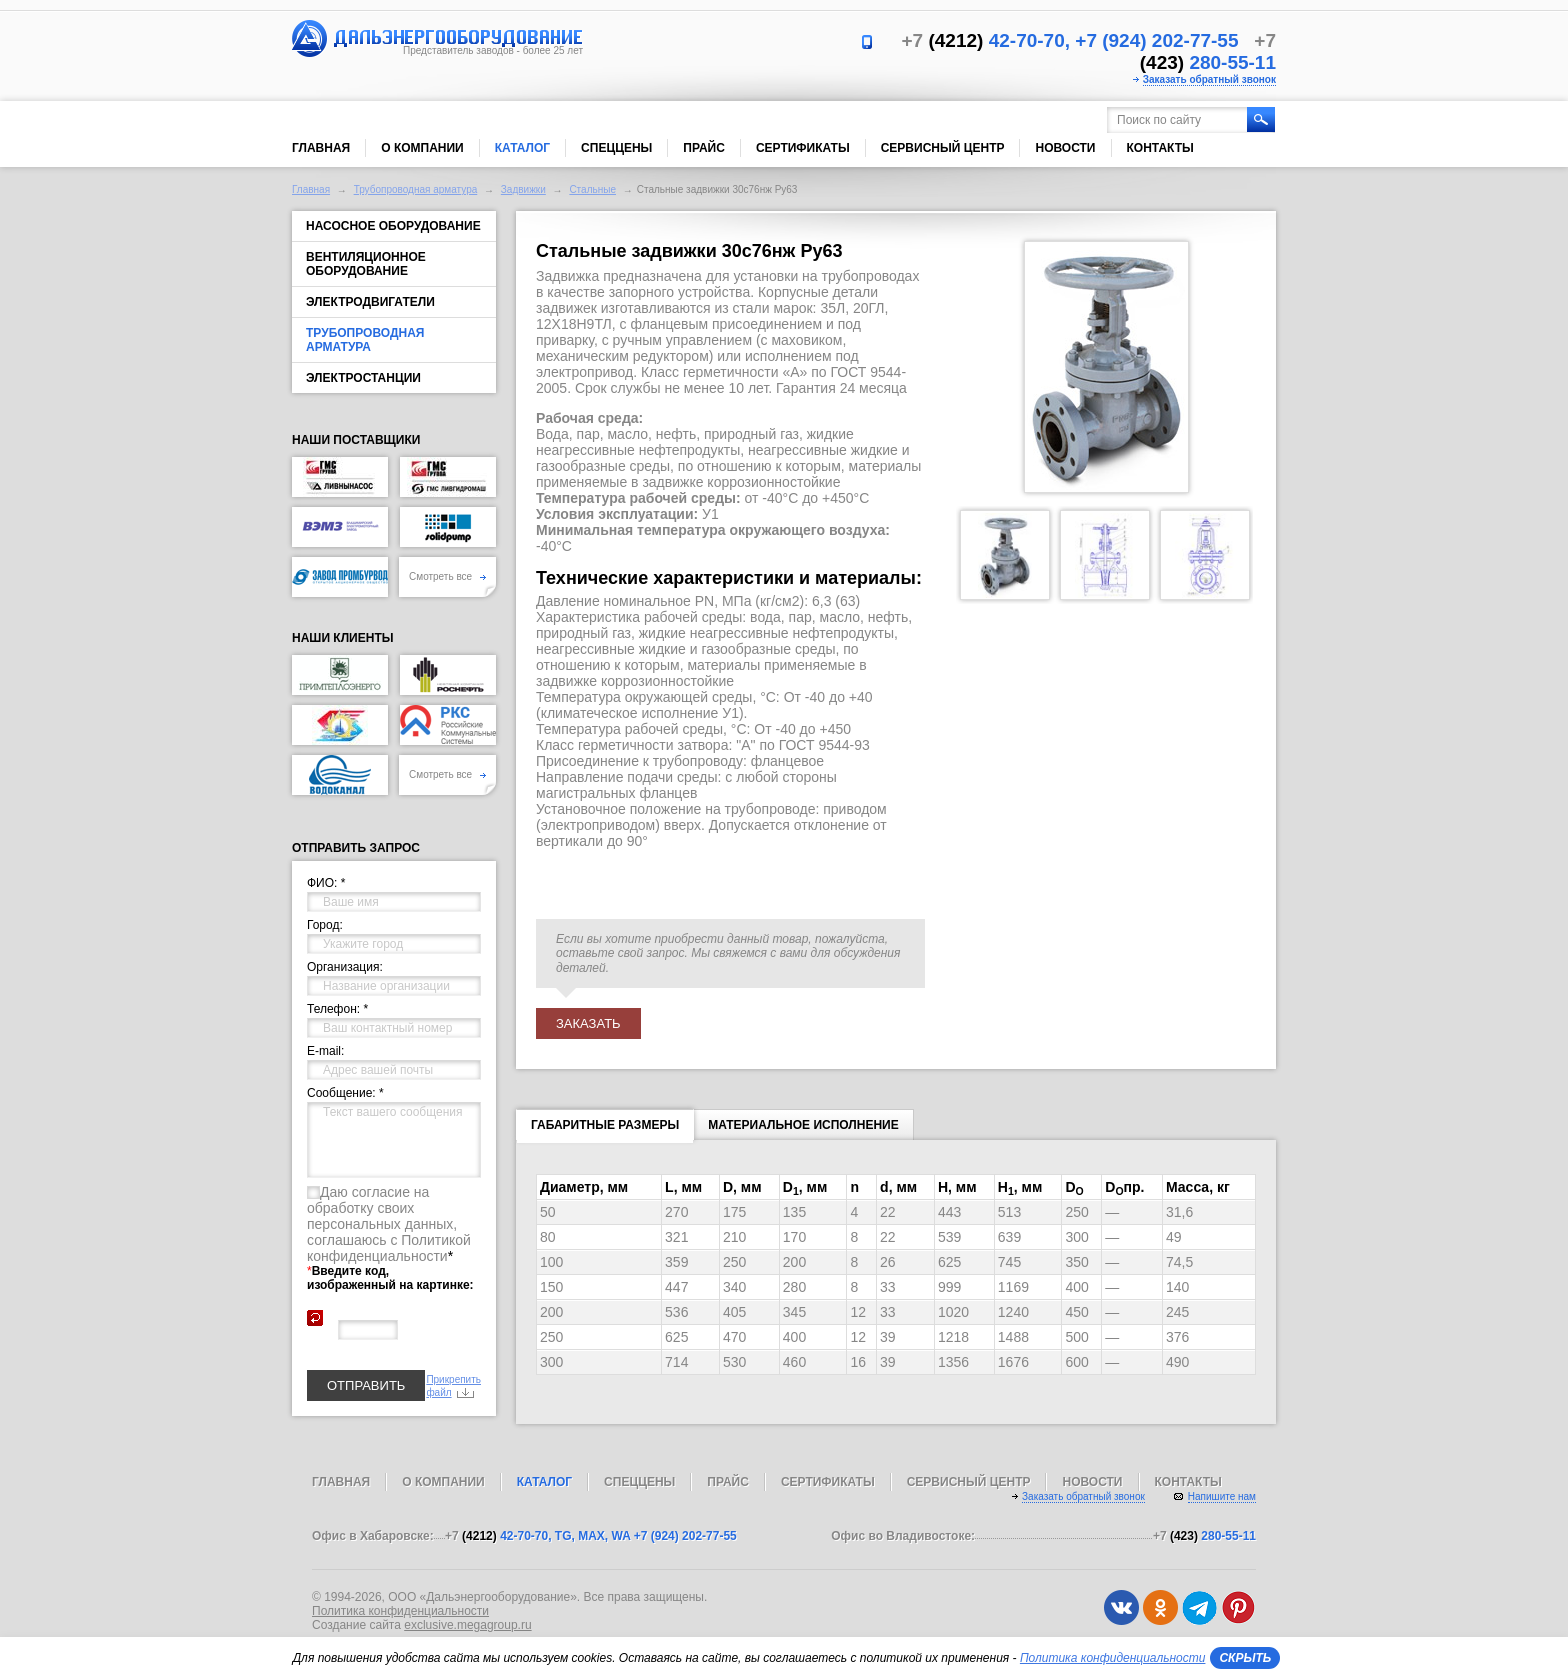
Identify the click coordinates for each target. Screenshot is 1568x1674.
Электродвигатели (370, 302)
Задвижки (523, 189)
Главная (321, 148)
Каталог (522, 148)
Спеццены (616, 148)
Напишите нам (1222, 1496)
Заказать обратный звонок (1209, 79)
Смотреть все (447, 576)
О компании (422, 148)
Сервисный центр (943, 148)
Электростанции (363, 378)
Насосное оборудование (393, 226)
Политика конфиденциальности (400, 1611)
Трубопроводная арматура (416, 189)
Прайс (704, 148)
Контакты (1160, 148)
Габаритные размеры (605, 1129)
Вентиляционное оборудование (366, 264)
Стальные (592, 189)
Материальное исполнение (803, 1125)
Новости (1065, 148)
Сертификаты (803, 148)
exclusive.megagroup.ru (467, 1625)
